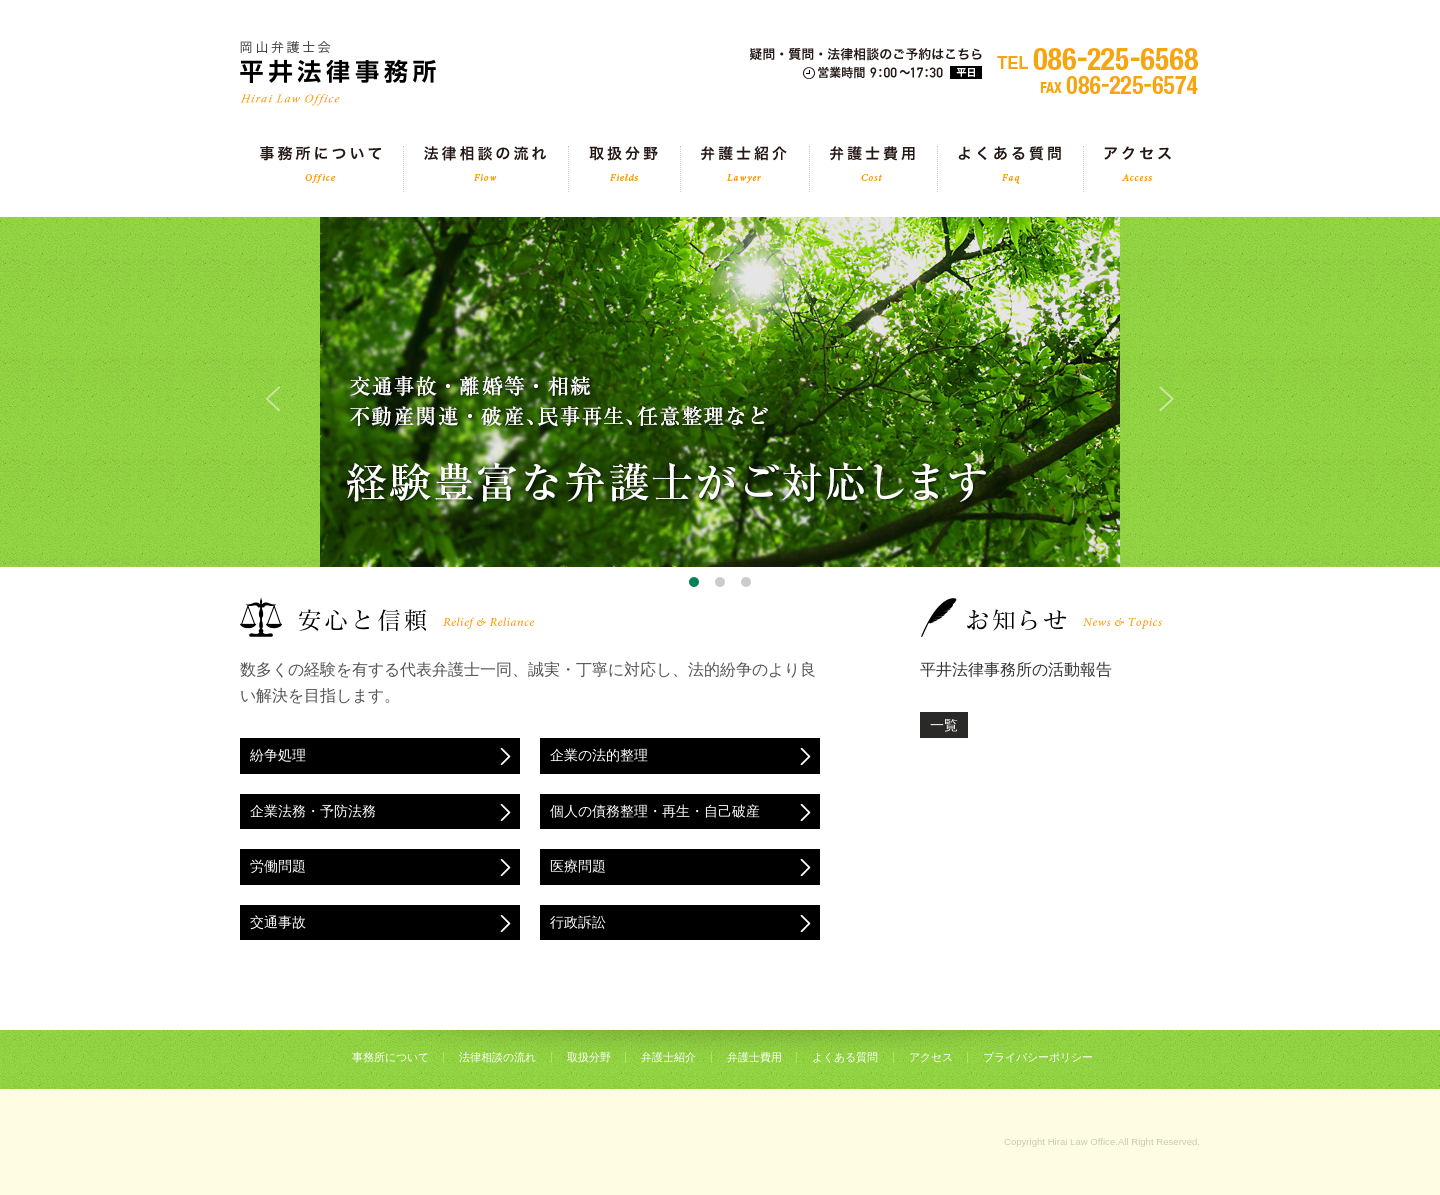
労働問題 (278, 866)
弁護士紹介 (744, 169)
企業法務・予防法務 (313, 811)
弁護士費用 (872, 169)
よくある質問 (1009, 169)
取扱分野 (623, 169)
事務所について (320, 169)
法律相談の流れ (485, 169)
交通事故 (278, 922)
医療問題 (578, 866)
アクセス (1137, 169)
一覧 (944, 725)
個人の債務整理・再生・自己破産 (655, 811)
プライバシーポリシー (1038, 1057)
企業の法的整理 (599, 755)
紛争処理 (278, 755)
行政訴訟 (578, 922)
